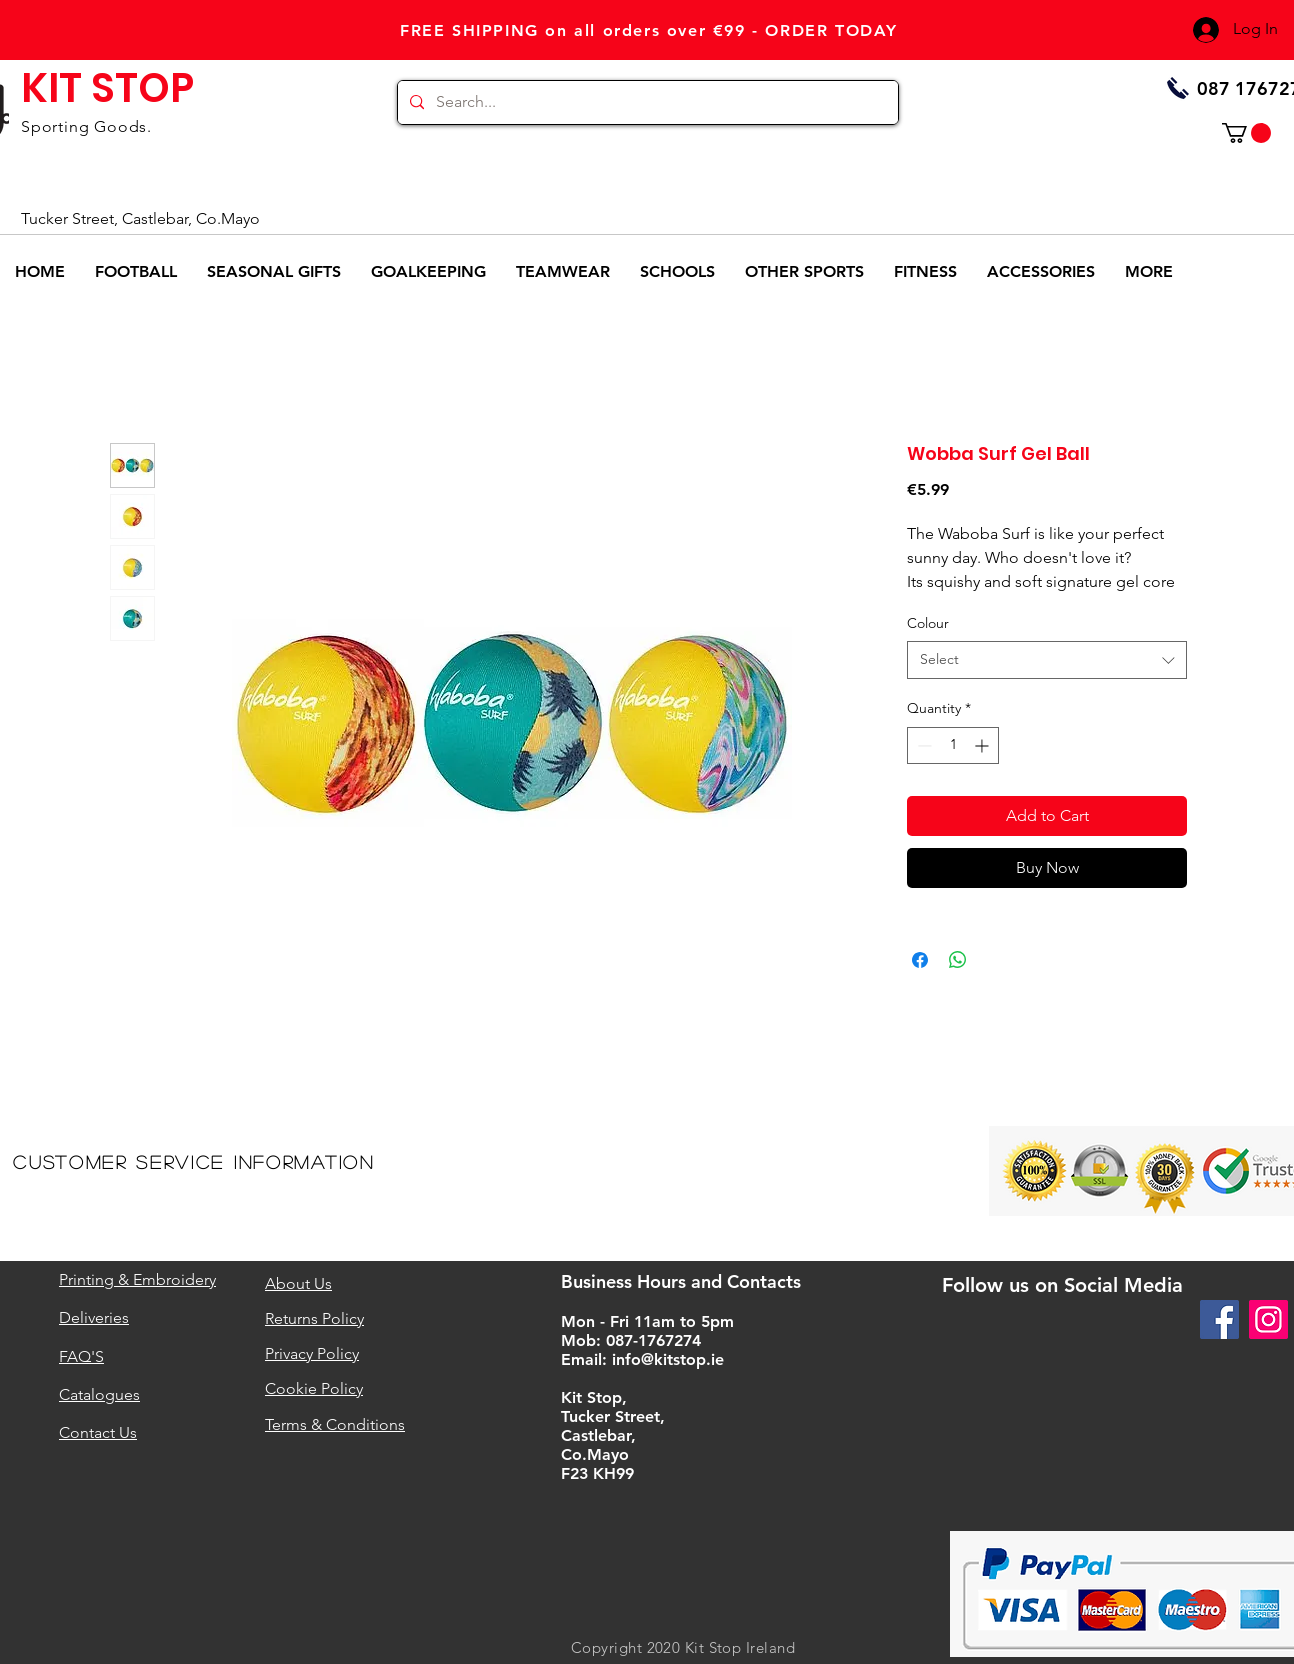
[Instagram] (1268, 1319)
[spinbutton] (953, 745)
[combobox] (1047, 660)
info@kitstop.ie (668, 1359)
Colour (928, 623)
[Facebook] (1219, 1319)
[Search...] (646, 102)
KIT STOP (107, 88)
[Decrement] (922, 745)
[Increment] (983, 745)
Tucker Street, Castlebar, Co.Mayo (140, 218)
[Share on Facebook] (920, 960)
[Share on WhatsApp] (958, 960)
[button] (1246, 133)
